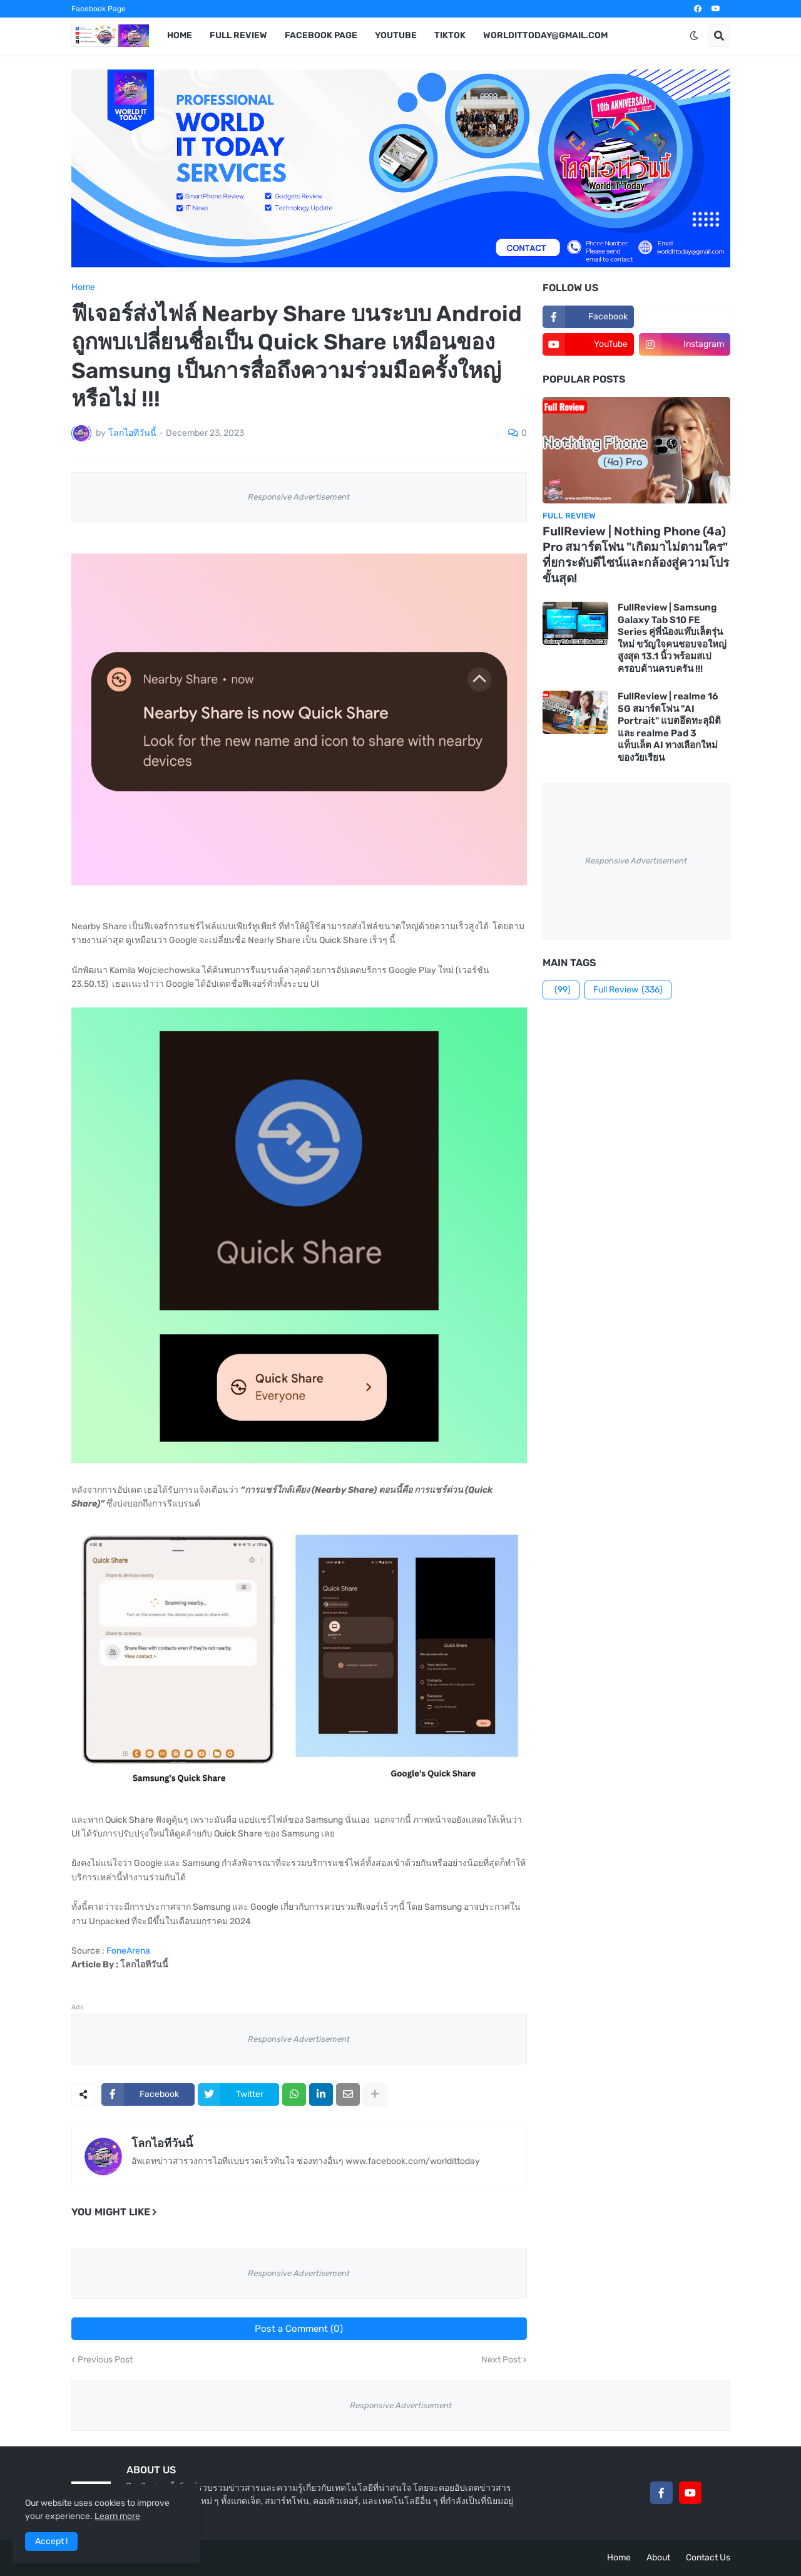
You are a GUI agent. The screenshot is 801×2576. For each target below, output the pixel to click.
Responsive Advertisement (299, 497)
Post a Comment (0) (299, 2328)
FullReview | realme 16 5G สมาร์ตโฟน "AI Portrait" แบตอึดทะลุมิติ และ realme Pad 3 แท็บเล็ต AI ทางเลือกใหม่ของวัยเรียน (669, 727)
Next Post (501, 2360)
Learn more (117, 2516)
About (658, 2557)
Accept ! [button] (51, 2541)
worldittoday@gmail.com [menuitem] (545, 35)
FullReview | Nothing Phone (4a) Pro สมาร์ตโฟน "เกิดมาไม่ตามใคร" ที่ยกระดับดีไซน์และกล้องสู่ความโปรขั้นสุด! (636, 554)
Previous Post (105, 2360)
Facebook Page (98, 8)
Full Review (628, 990)
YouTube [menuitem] (396, 35)
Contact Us (708, 2557)
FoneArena (128, 1950)
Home (83, 287)
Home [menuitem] (179, 35)
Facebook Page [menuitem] (321, 35)
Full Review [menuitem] (238, 35)
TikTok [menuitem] (450, 35)
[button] (694, 35)
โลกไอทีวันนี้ (162, 2143)
